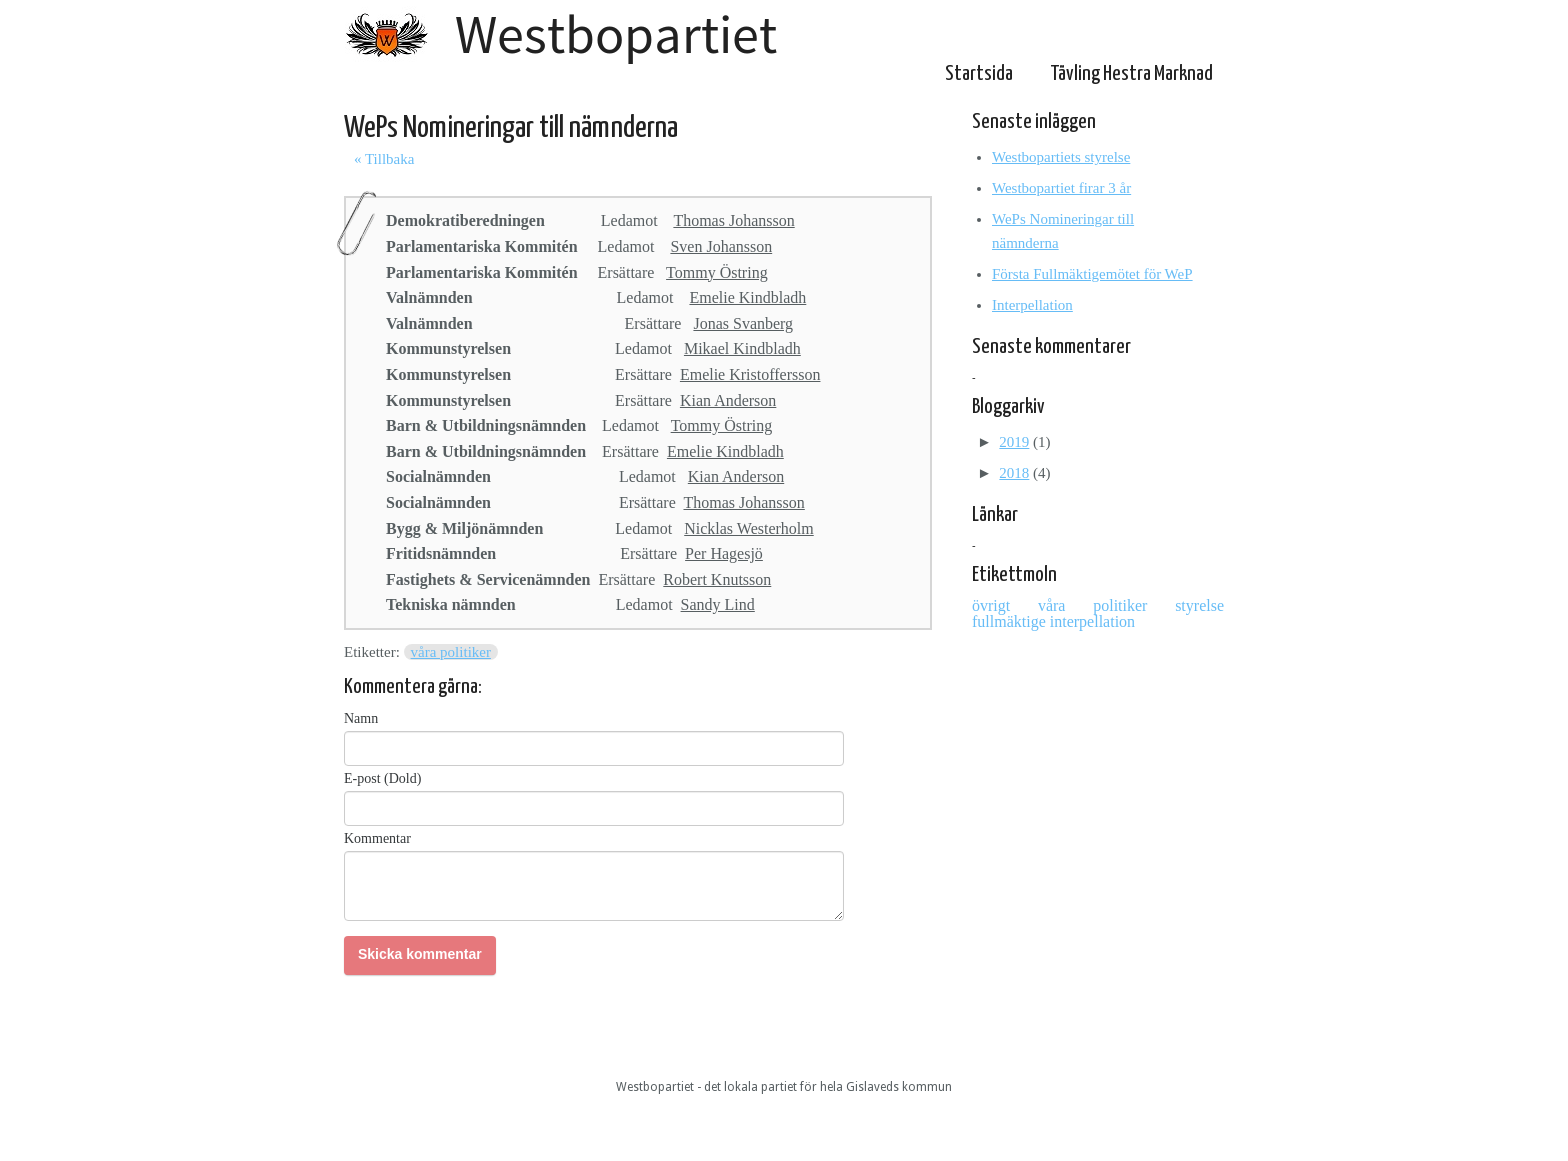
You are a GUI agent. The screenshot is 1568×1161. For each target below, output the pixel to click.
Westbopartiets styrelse (1061, 157)
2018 (1014, 473)
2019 (1014, 442)
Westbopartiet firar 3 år (1061, 188)
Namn (361, 718)
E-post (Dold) (382, 778)
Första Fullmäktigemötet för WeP (1092, 274)
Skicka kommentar (420, 954)
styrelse (1199, 605)
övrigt (1005, 605)
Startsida (979, 74)
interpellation (1092, 621)
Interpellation (1032, 305)
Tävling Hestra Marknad (1131, 74)
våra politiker (451, 652)
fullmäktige (1011, 621)
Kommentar (377, 838)
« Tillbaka (384, 159)
